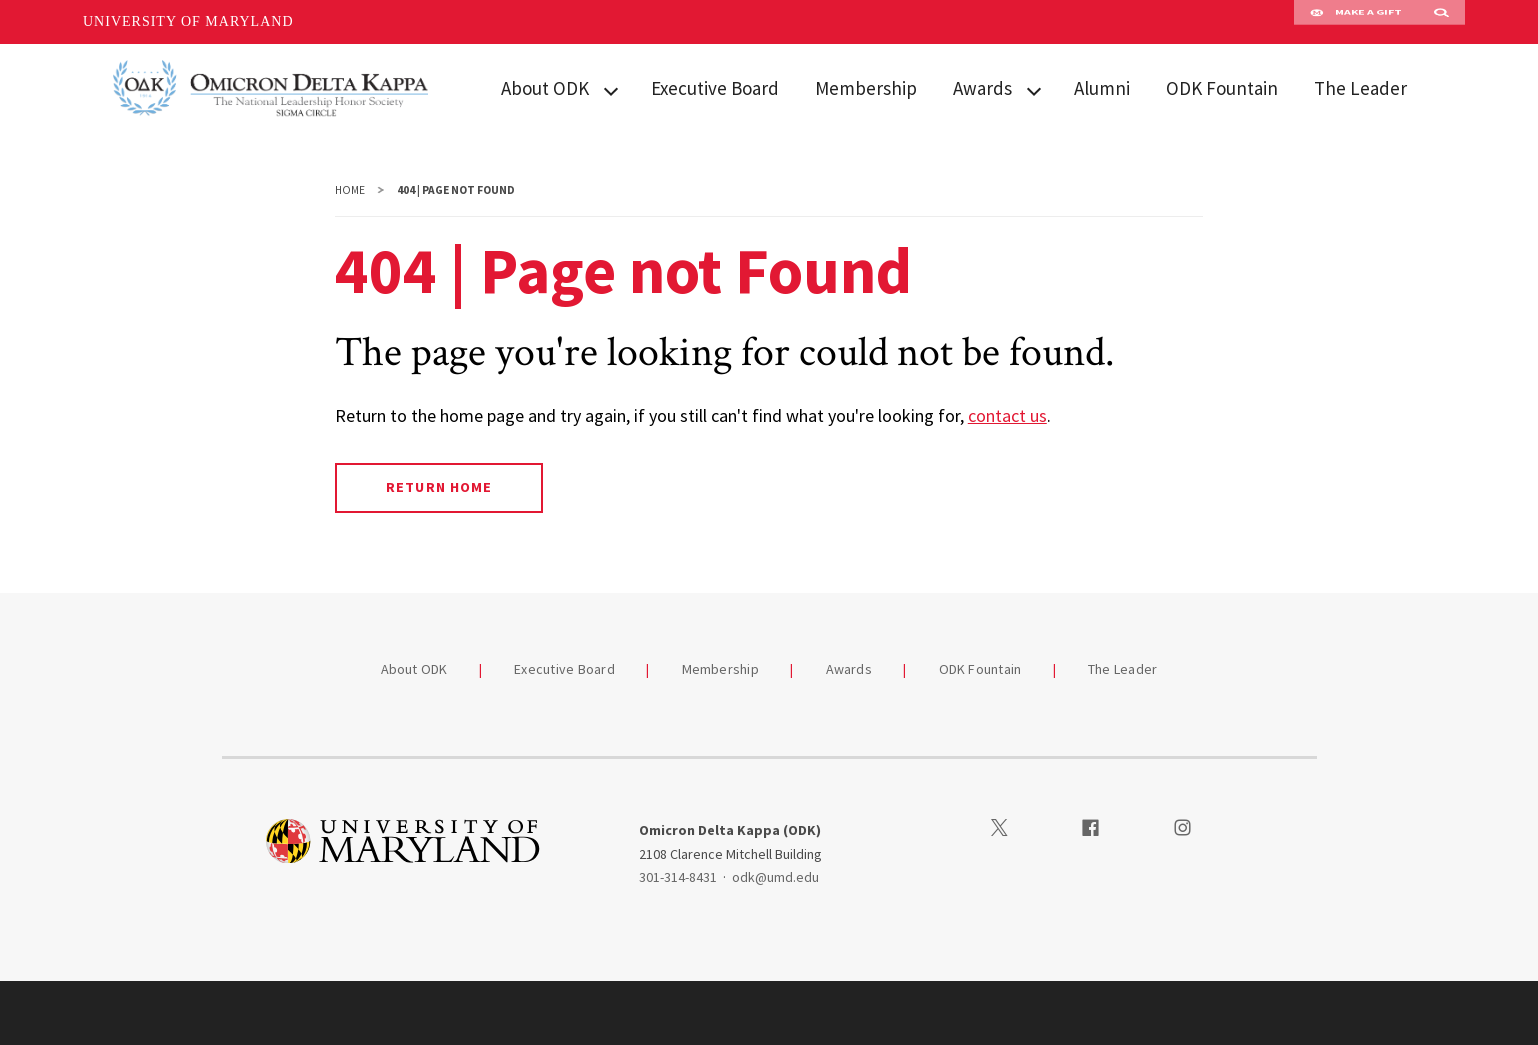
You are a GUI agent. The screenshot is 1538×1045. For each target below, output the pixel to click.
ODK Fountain (1222, 88)
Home (350, 190)
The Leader (1360, 88)
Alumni (1102, 88)
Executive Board (715, 88)
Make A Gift (1356, 22)
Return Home (438, 487)
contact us (1007, 415)
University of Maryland (188, 21)
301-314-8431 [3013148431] (678, 877)
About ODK (545, 88)
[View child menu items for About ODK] (611, 89)
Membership (866, 88)
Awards (982, 88)
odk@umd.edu (775, 877)
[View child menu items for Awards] (1034, 89)
